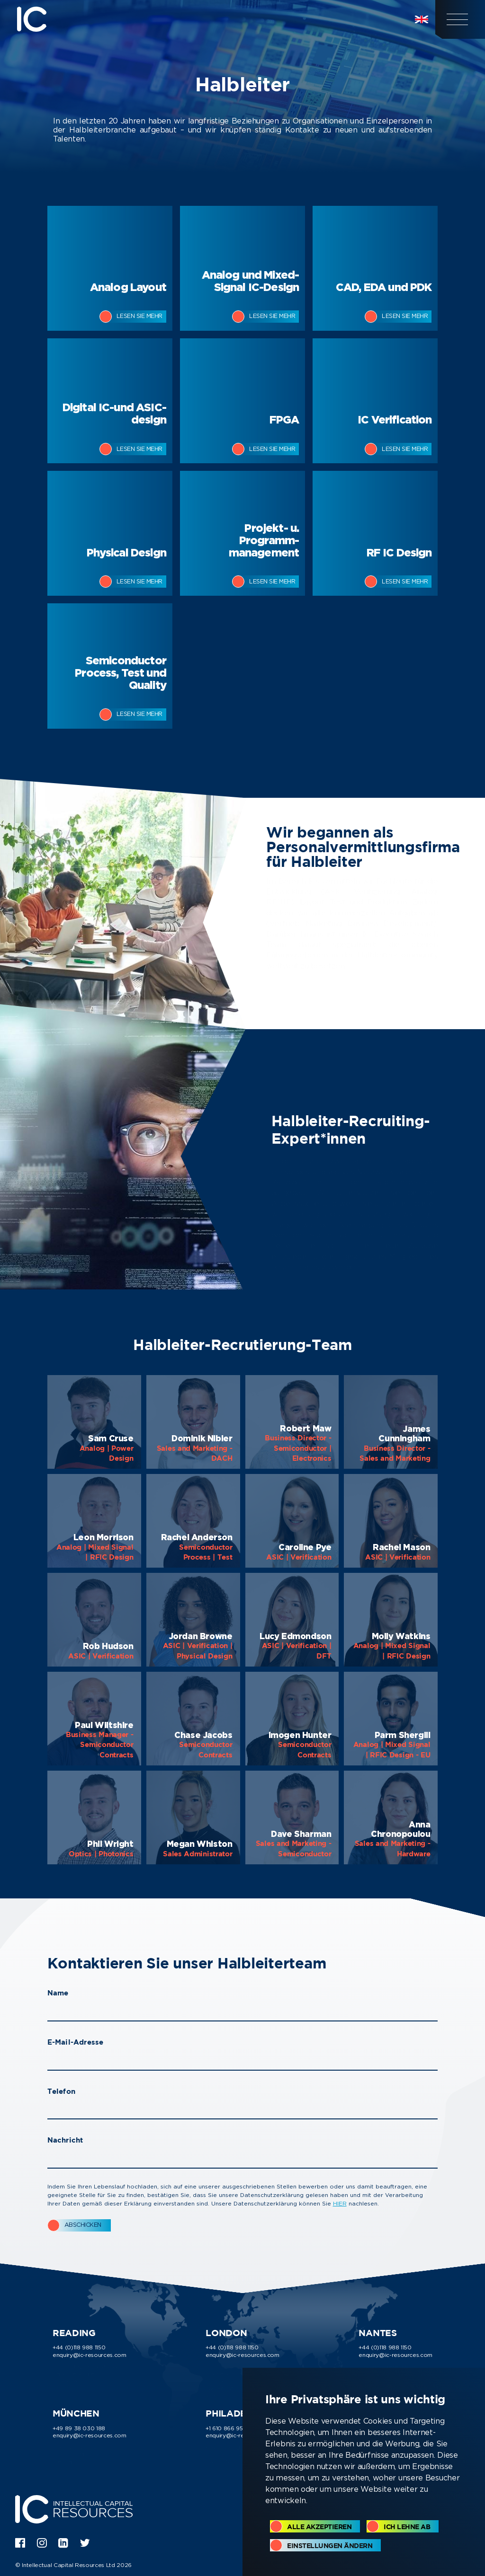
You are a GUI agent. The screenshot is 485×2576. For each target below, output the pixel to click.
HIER (340, 2203)
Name (58, 1993)
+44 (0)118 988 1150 (79, 2347)
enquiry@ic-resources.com (89, 2354)
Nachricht (65, 2140)
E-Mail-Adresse (75, 2042)
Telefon (61, 2091)
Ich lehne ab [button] (407, 2526)
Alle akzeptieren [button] (319, 2526)
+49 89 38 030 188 (79, 2428)
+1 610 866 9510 (227, 2428)
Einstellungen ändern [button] (329, 2545)
